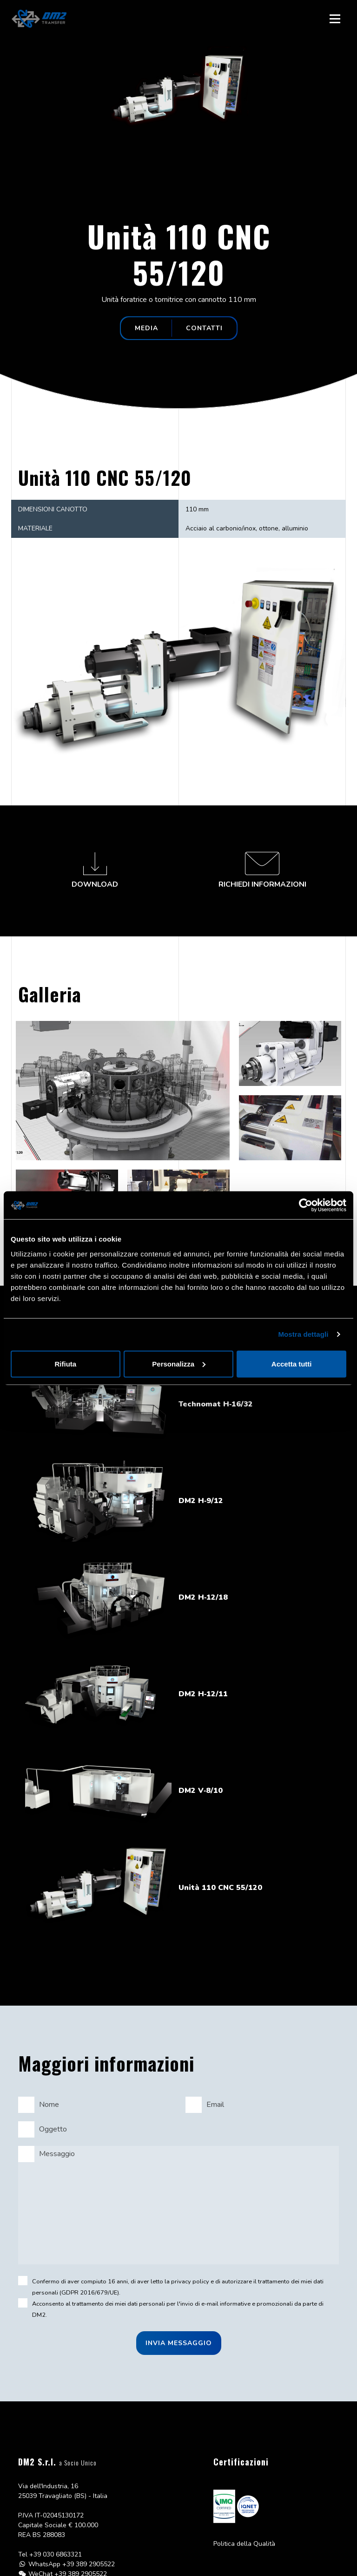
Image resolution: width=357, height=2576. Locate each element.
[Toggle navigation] (335, 19)
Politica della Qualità (244, 2543)
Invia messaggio (178, 2343)
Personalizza (178, 1363)
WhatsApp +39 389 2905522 (71, 2564)
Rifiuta (65, 1363)
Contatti (204, 328)
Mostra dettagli (303, 1334)
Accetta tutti (291, 1363)
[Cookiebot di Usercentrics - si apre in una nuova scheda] (305, 1205)
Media (146, 328)
